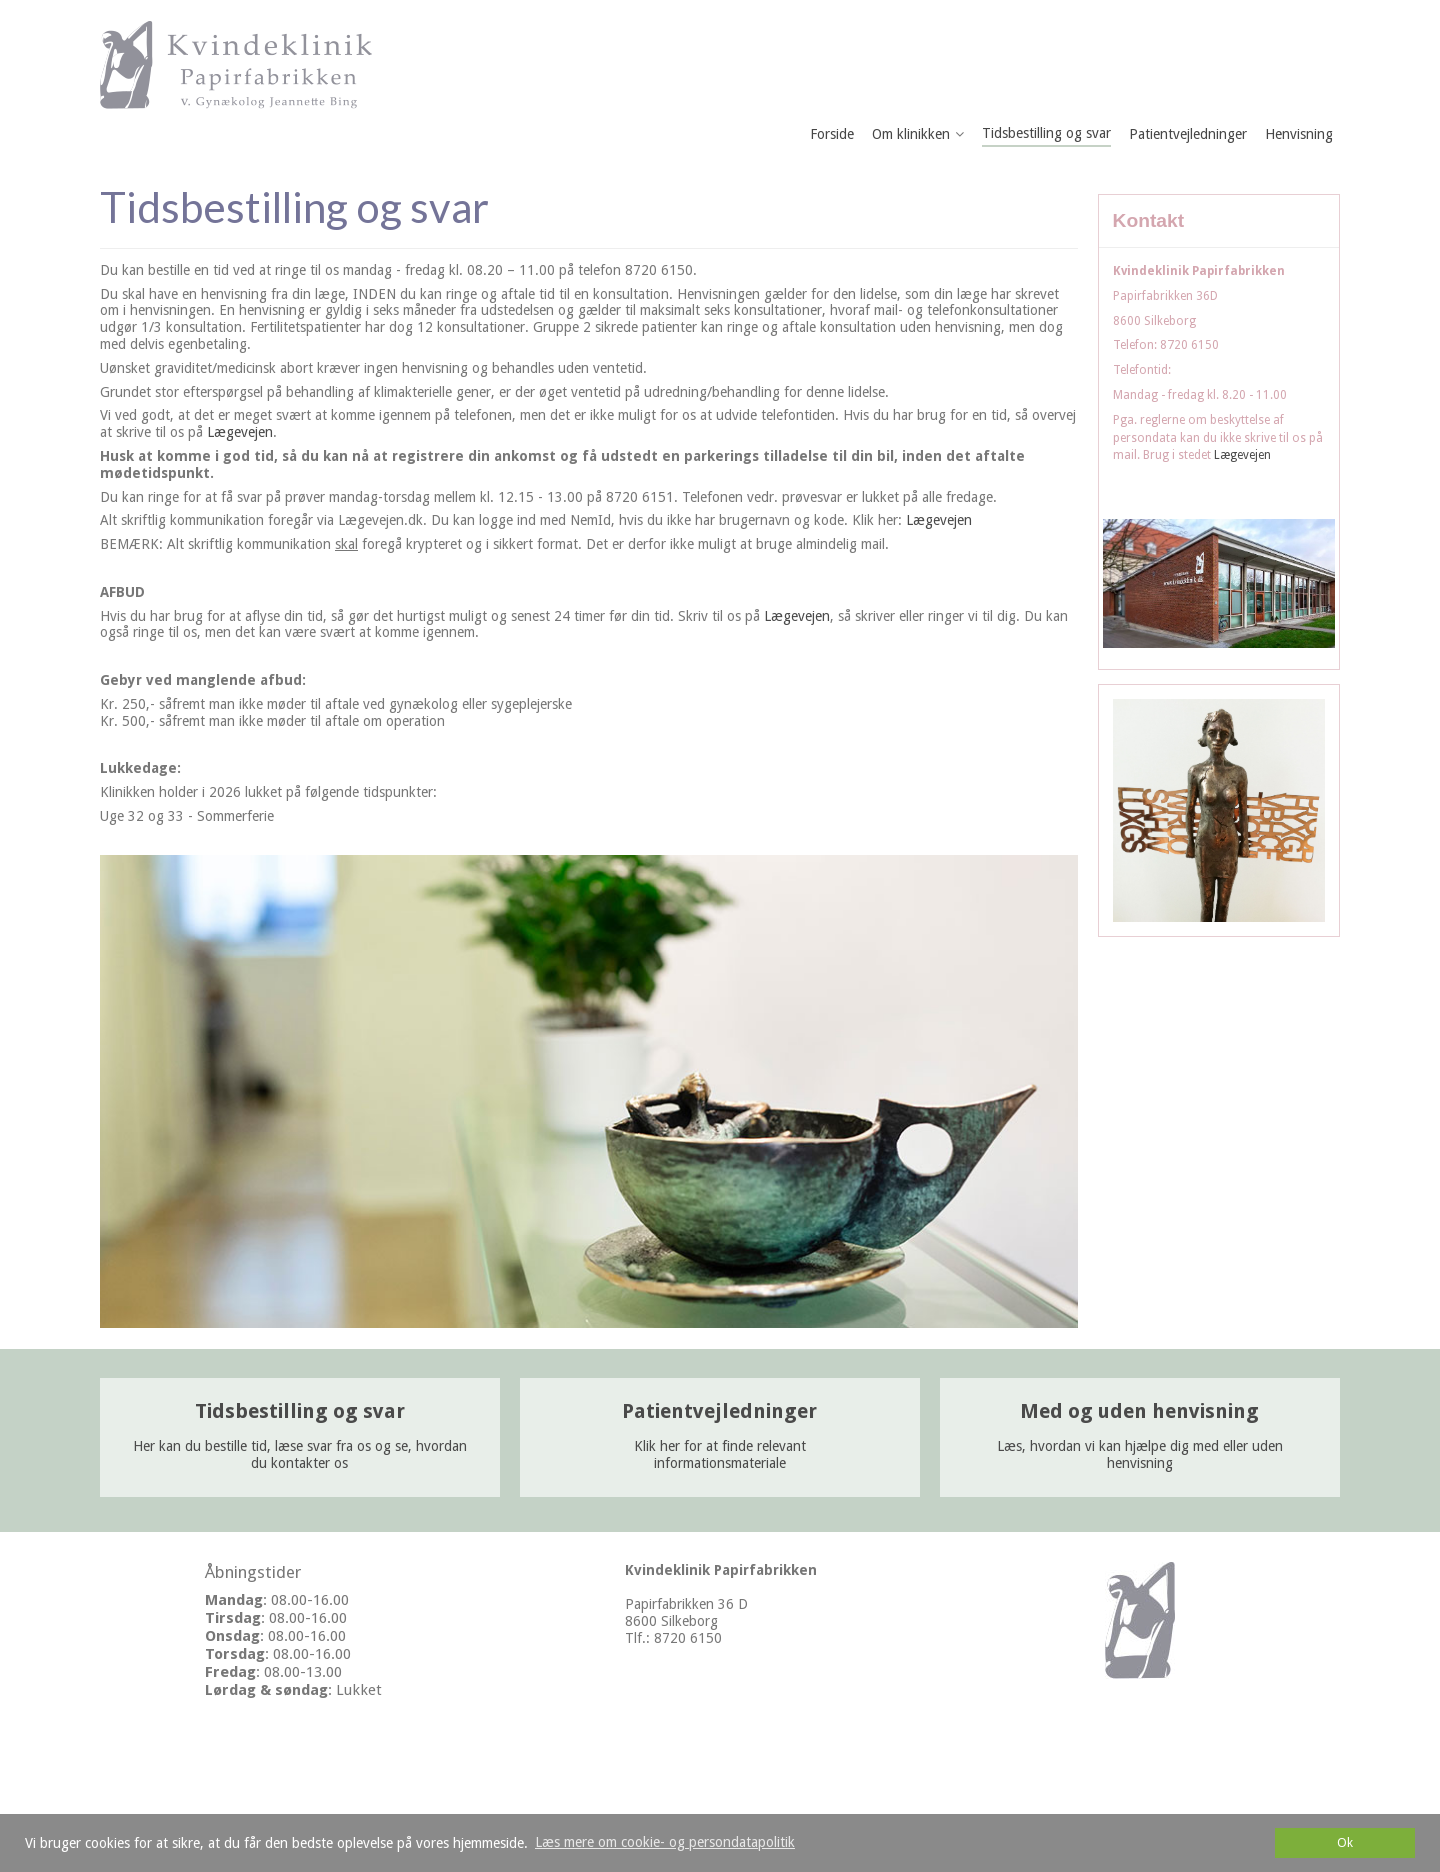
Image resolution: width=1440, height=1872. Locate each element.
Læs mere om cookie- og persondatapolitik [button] (665, 1842)
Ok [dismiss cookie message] (1345, 1842)
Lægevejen (240, 432)
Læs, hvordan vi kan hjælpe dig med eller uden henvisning (1140, 1438)
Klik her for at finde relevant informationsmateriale (719, 1438)
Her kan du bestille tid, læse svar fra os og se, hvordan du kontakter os (300, 1438)
